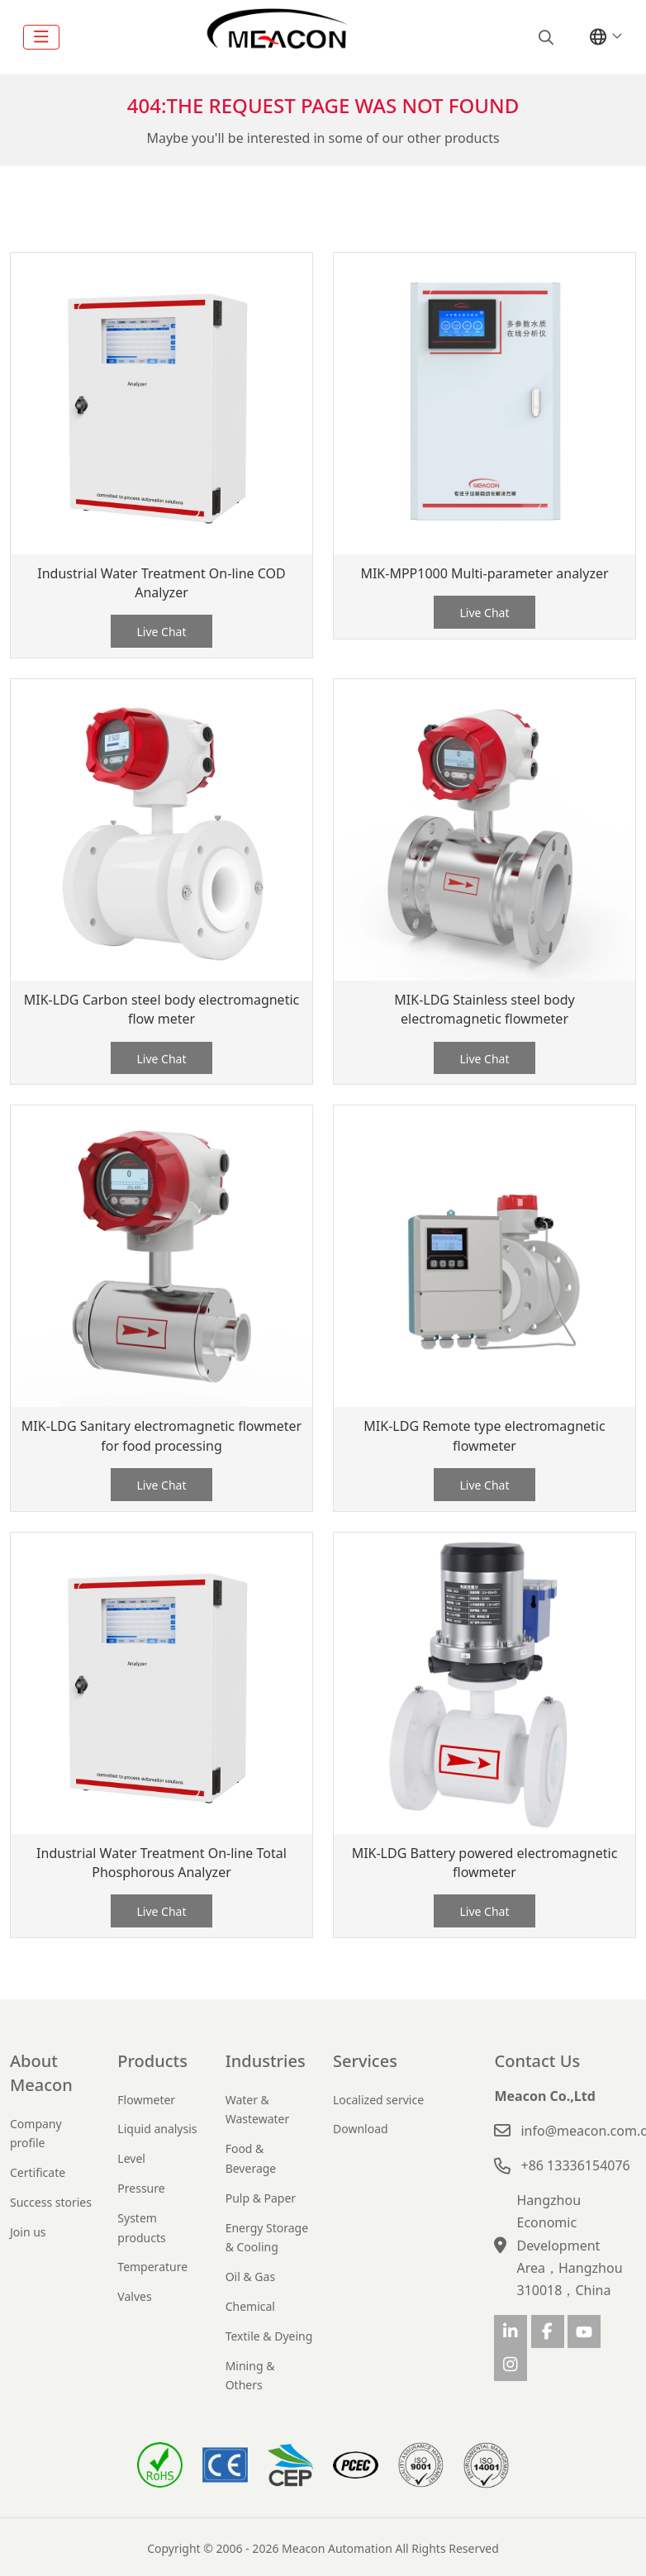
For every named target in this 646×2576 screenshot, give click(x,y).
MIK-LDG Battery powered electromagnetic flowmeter (485, 1862)
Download (360, 2128)
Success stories (51, 2202)
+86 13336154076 (574, 2165)
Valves (134, 2296)
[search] (544, 37)
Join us (28, 2232)
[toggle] (41, 37)
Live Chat (161, 631)
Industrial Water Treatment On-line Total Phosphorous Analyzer (161, 1862)
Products (152, 2061)
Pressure (140, 2188)
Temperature (152, 2266)
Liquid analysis (157, 2128)
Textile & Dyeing (269, 2336)
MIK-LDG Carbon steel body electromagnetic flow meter (161, 1009)
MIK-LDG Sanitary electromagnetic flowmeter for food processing (161, 1435)
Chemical (250, 2306)
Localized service (378, 2100)
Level (131, 2158)
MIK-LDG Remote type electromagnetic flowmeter (484, 1435)
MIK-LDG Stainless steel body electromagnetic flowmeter (484, 1009)
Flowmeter (146, 2100)
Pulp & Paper (261, 2198)
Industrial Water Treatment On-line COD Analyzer (161, 582)
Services (365, 2061)
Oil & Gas (250, 2276)
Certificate (37, 2172)
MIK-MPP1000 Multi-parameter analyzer (484, 573)
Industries (266, 2061)
